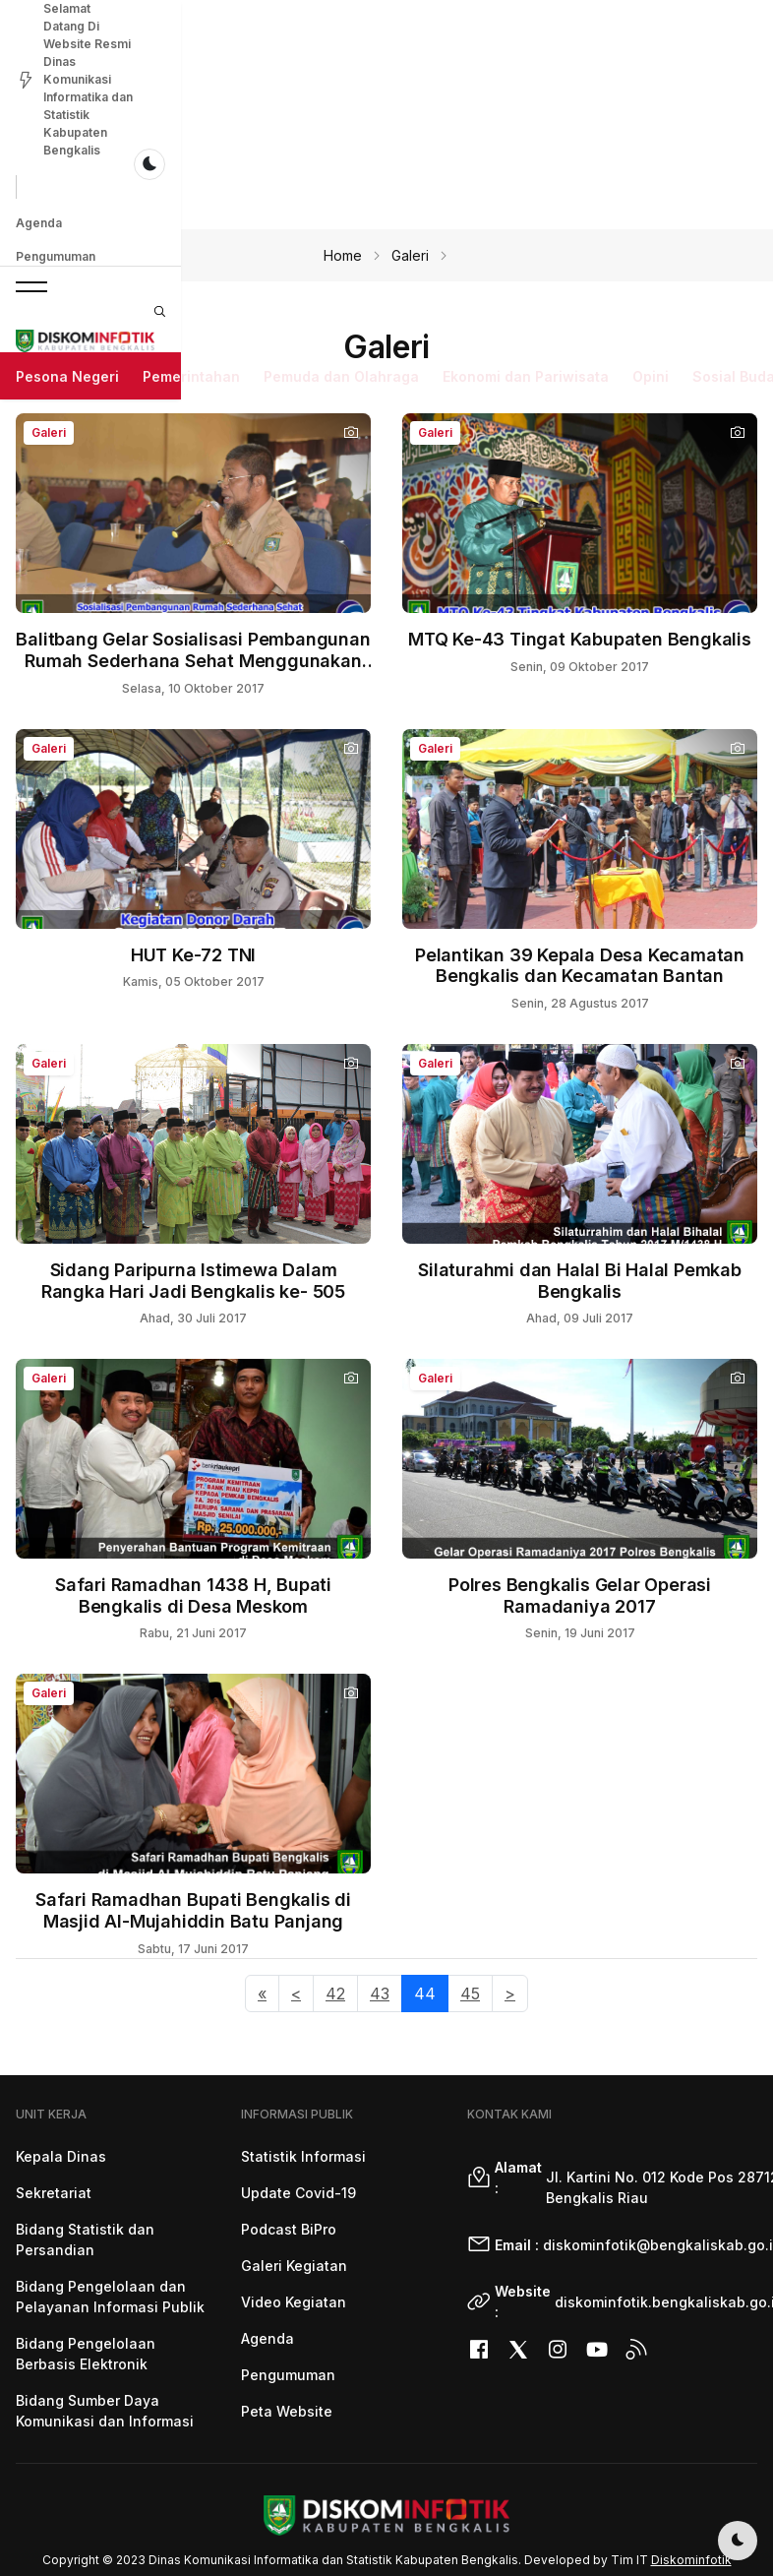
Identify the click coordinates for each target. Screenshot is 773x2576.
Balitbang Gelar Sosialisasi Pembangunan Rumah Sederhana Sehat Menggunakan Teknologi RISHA (193, 660)
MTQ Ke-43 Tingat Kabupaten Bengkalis (579, 639)
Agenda (39, 86)
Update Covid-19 (298, 2192)
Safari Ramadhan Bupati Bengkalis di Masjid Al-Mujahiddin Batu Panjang (193, 1910)
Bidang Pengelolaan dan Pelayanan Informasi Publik (110, 2296)
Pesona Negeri (67, 206)
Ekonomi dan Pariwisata (526, 206)
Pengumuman (117, 86)
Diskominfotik (691, 2559)
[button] (31, 146)
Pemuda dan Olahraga (341, 206)
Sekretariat (53, 2192)
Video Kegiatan (293, 2302)
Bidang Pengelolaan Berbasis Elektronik (85, 2353)
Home (343, 255)
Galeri (410, 255)
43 (379, 1993)
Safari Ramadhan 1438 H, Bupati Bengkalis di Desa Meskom (193, 1595)
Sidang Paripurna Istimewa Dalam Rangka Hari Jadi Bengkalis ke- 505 (193, 1280)
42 (335, 1993)
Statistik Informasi (303, 2156)
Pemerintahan (191, 206)
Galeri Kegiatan (294, 2265)
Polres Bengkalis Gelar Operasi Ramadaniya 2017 (579, 1595)
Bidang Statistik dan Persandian (85, 2239)
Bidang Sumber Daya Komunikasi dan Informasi (105, 2410)
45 (470, 1993)
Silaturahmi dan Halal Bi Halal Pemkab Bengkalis (580, 1280)
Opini (650, 206)
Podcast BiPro (288, 2229)
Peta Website (286, 2411)
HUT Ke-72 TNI (193, 955)
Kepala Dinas (61, 2156)
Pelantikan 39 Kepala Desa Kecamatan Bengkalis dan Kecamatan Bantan (579, 966)
